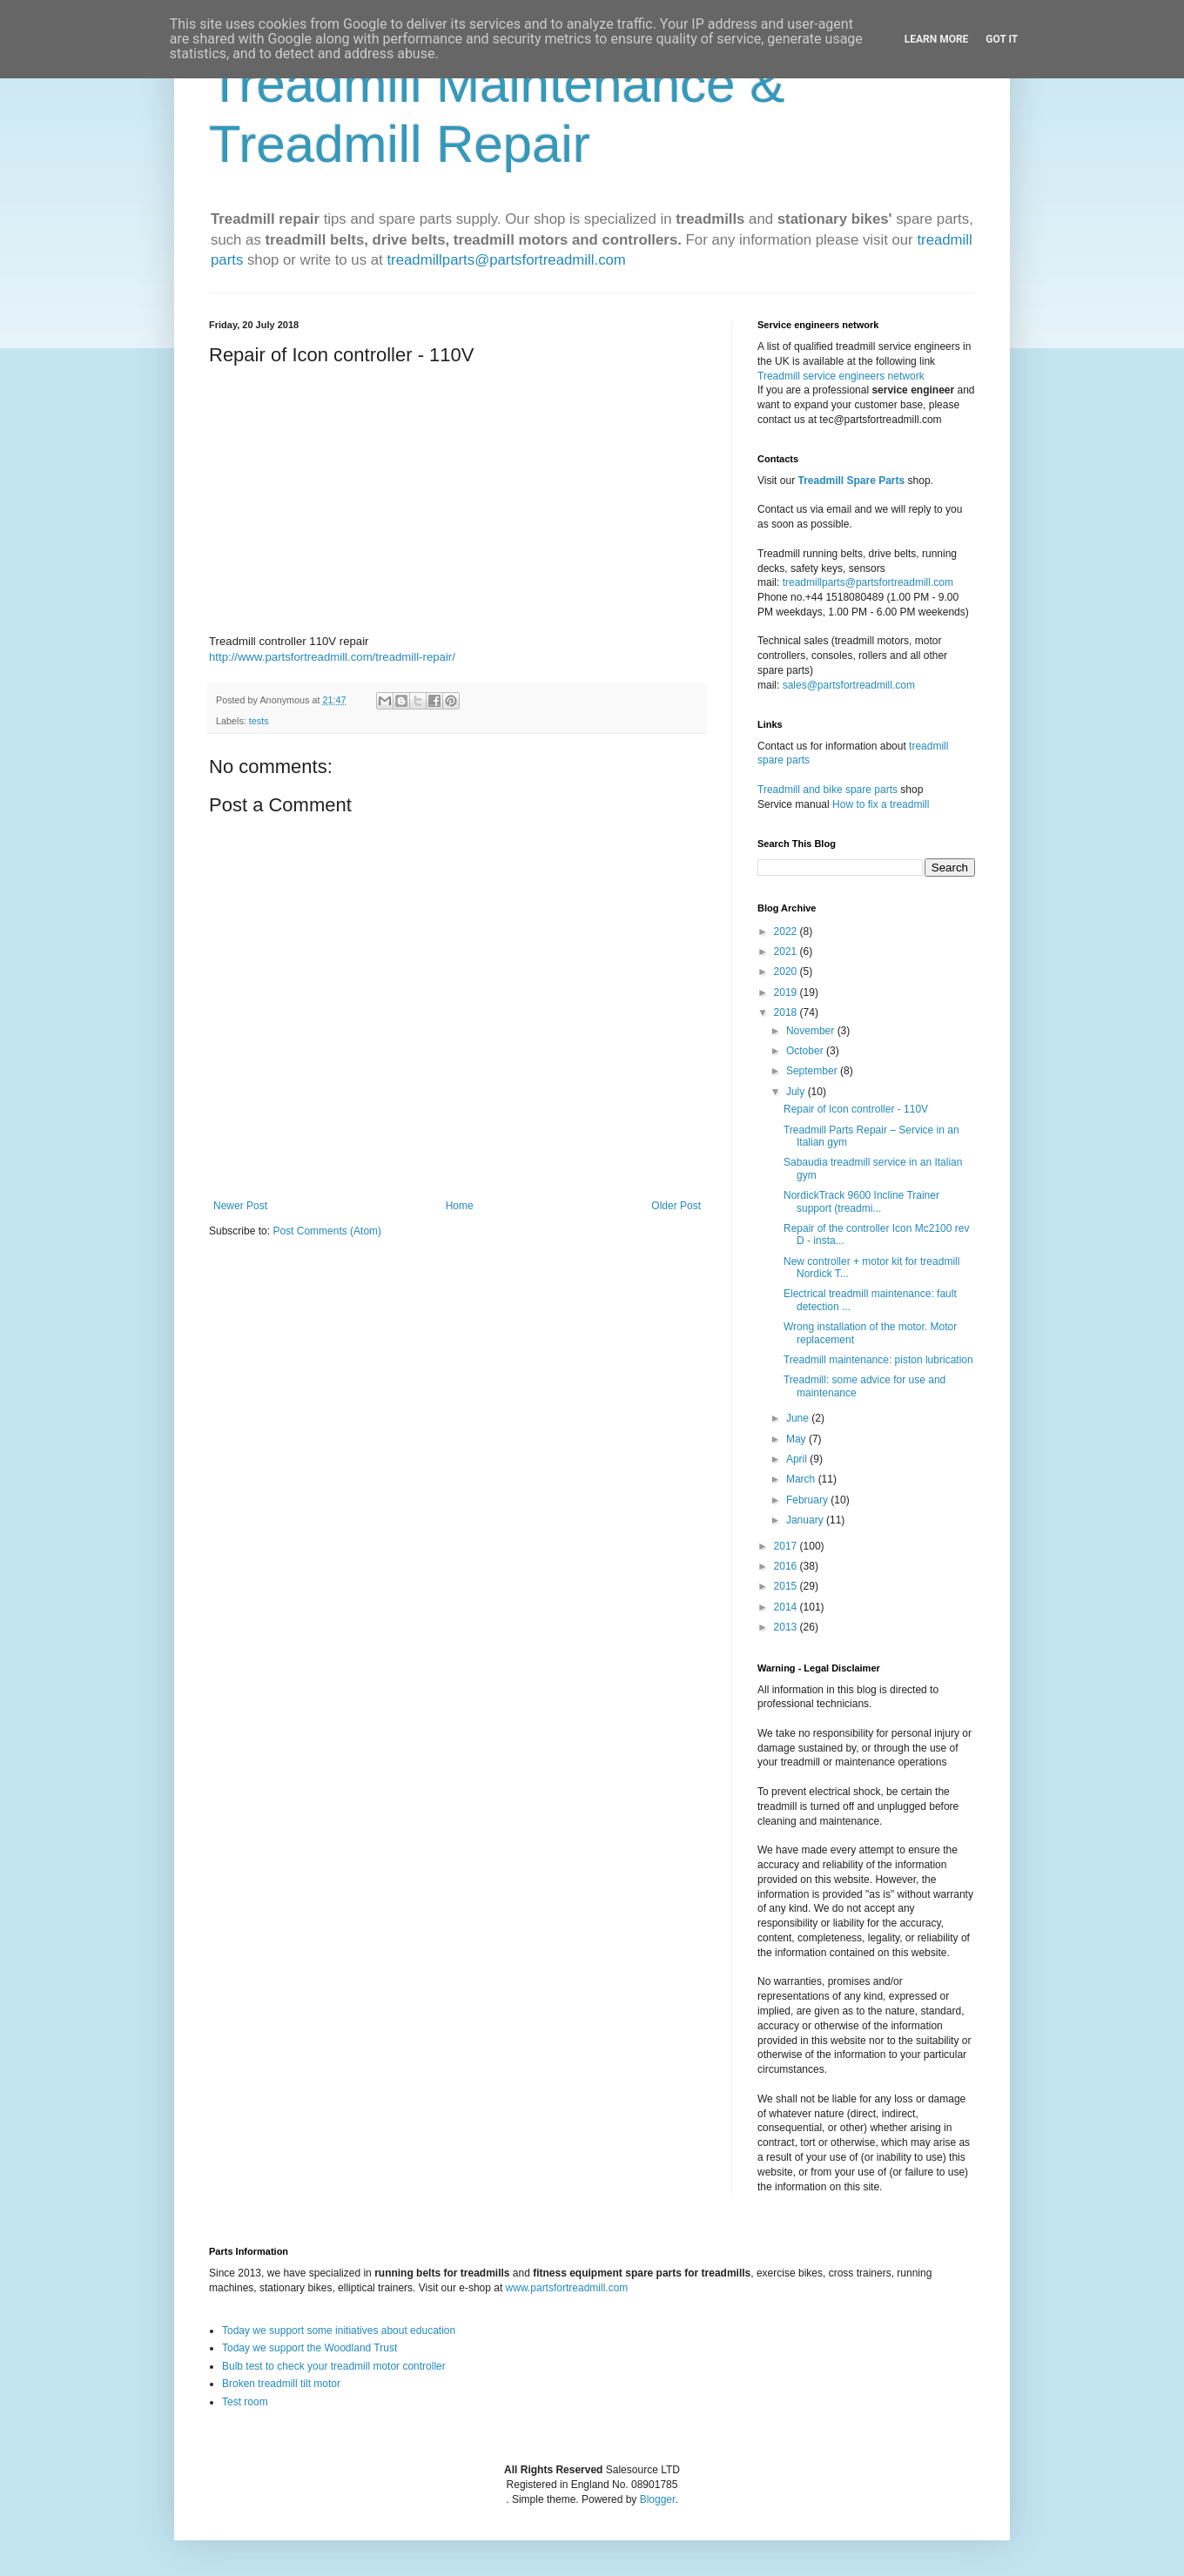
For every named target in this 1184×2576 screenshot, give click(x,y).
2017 (787, 1546)
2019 (787, 992)
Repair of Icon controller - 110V (856, 1109)
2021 (787, 951)
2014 (787, 1607)
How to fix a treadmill (880, 804)
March (802, 1479)
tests (259, 721)
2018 (787, 1012)
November (812, 1031)
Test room (245, 2402)
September (813, 1071)
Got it (1002, 39)
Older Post (676, 1206)
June (798, 1418)
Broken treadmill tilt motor (281, 2384)
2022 (787, 931)
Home (460, 1206)
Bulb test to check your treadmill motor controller (334, 2366)
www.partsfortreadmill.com (567, 2288)
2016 (787, 1566)
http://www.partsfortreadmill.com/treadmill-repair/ (332, 656)
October (806, 1051)
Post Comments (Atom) (326, 1231)
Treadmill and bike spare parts (827, 790)
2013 (787, 1627)
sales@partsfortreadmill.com (849, 685)
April (798, 1459)
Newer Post (240, 1206)
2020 (787, 971)
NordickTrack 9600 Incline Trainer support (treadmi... (861, 1201)
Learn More (937, 39)
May (797, 1439)
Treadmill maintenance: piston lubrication (878, 1360)
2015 (787, 1586)
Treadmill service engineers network (841, 376)
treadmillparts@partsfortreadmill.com (506, 260)
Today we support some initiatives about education (338, 2330)
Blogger (658, 2499)
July (797, 1092)
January (806, 1520)
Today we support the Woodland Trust (309, 2348)
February (808, 1500)
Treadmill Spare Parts (851, 480)
